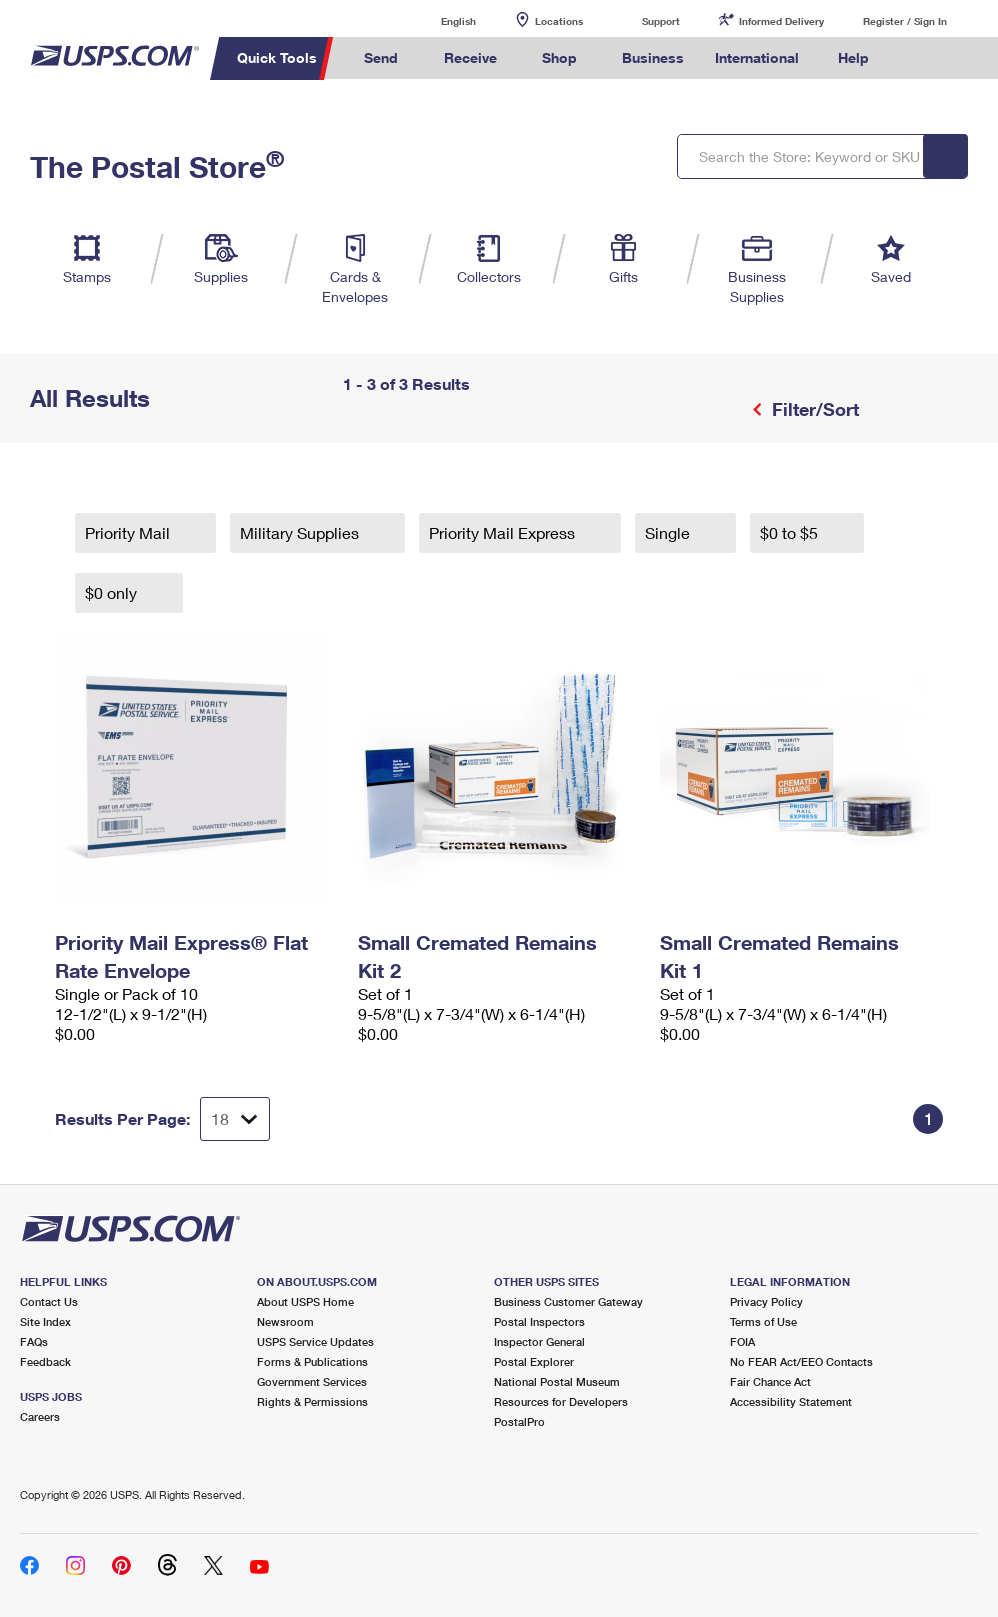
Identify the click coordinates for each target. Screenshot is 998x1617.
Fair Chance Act (770, 1381)
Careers (40, 1416)
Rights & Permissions (312, 1401)
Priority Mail (129, 532)
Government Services (312, 1381)
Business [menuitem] (653, 57)
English (438, 20)
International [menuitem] (757, 57)
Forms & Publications (312, 1361)
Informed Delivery (781, 21)
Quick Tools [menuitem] (277, 57)
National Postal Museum (557, 1381)
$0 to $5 (791, 532)
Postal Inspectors (539, 1321)
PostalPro (519, 1421)
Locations (559, 21)
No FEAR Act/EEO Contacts (801, 1361)
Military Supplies (301, 532)
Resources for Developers (561, 1401)
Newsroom (285, 1321)
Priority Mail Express (504, 532)
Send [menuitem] (381, 57)
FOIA (742, 1341)
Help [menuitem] (853, 57)
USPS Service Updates (315, 1341)
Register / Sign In (905, 21)
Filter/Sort (813, 409)
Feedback (45, 1361)
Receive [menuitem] (470, 57)
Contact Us (49, 1301)
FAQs (34, 1341)
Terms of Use (763, 1321)
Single (669, 532)
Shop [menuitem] (559, 57)
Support (661, 21)
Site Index (45, 1321)
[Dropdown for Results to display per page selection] (235, 1119)
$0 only (113, 592)
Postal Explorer (534, 1361)
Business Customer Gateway (568, 1301)
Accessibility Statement (791, 1401)
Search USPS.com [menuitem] (919, 58)
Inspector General (539, 1341)
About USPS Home (305, 1301)
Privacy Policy (766, 1301)
